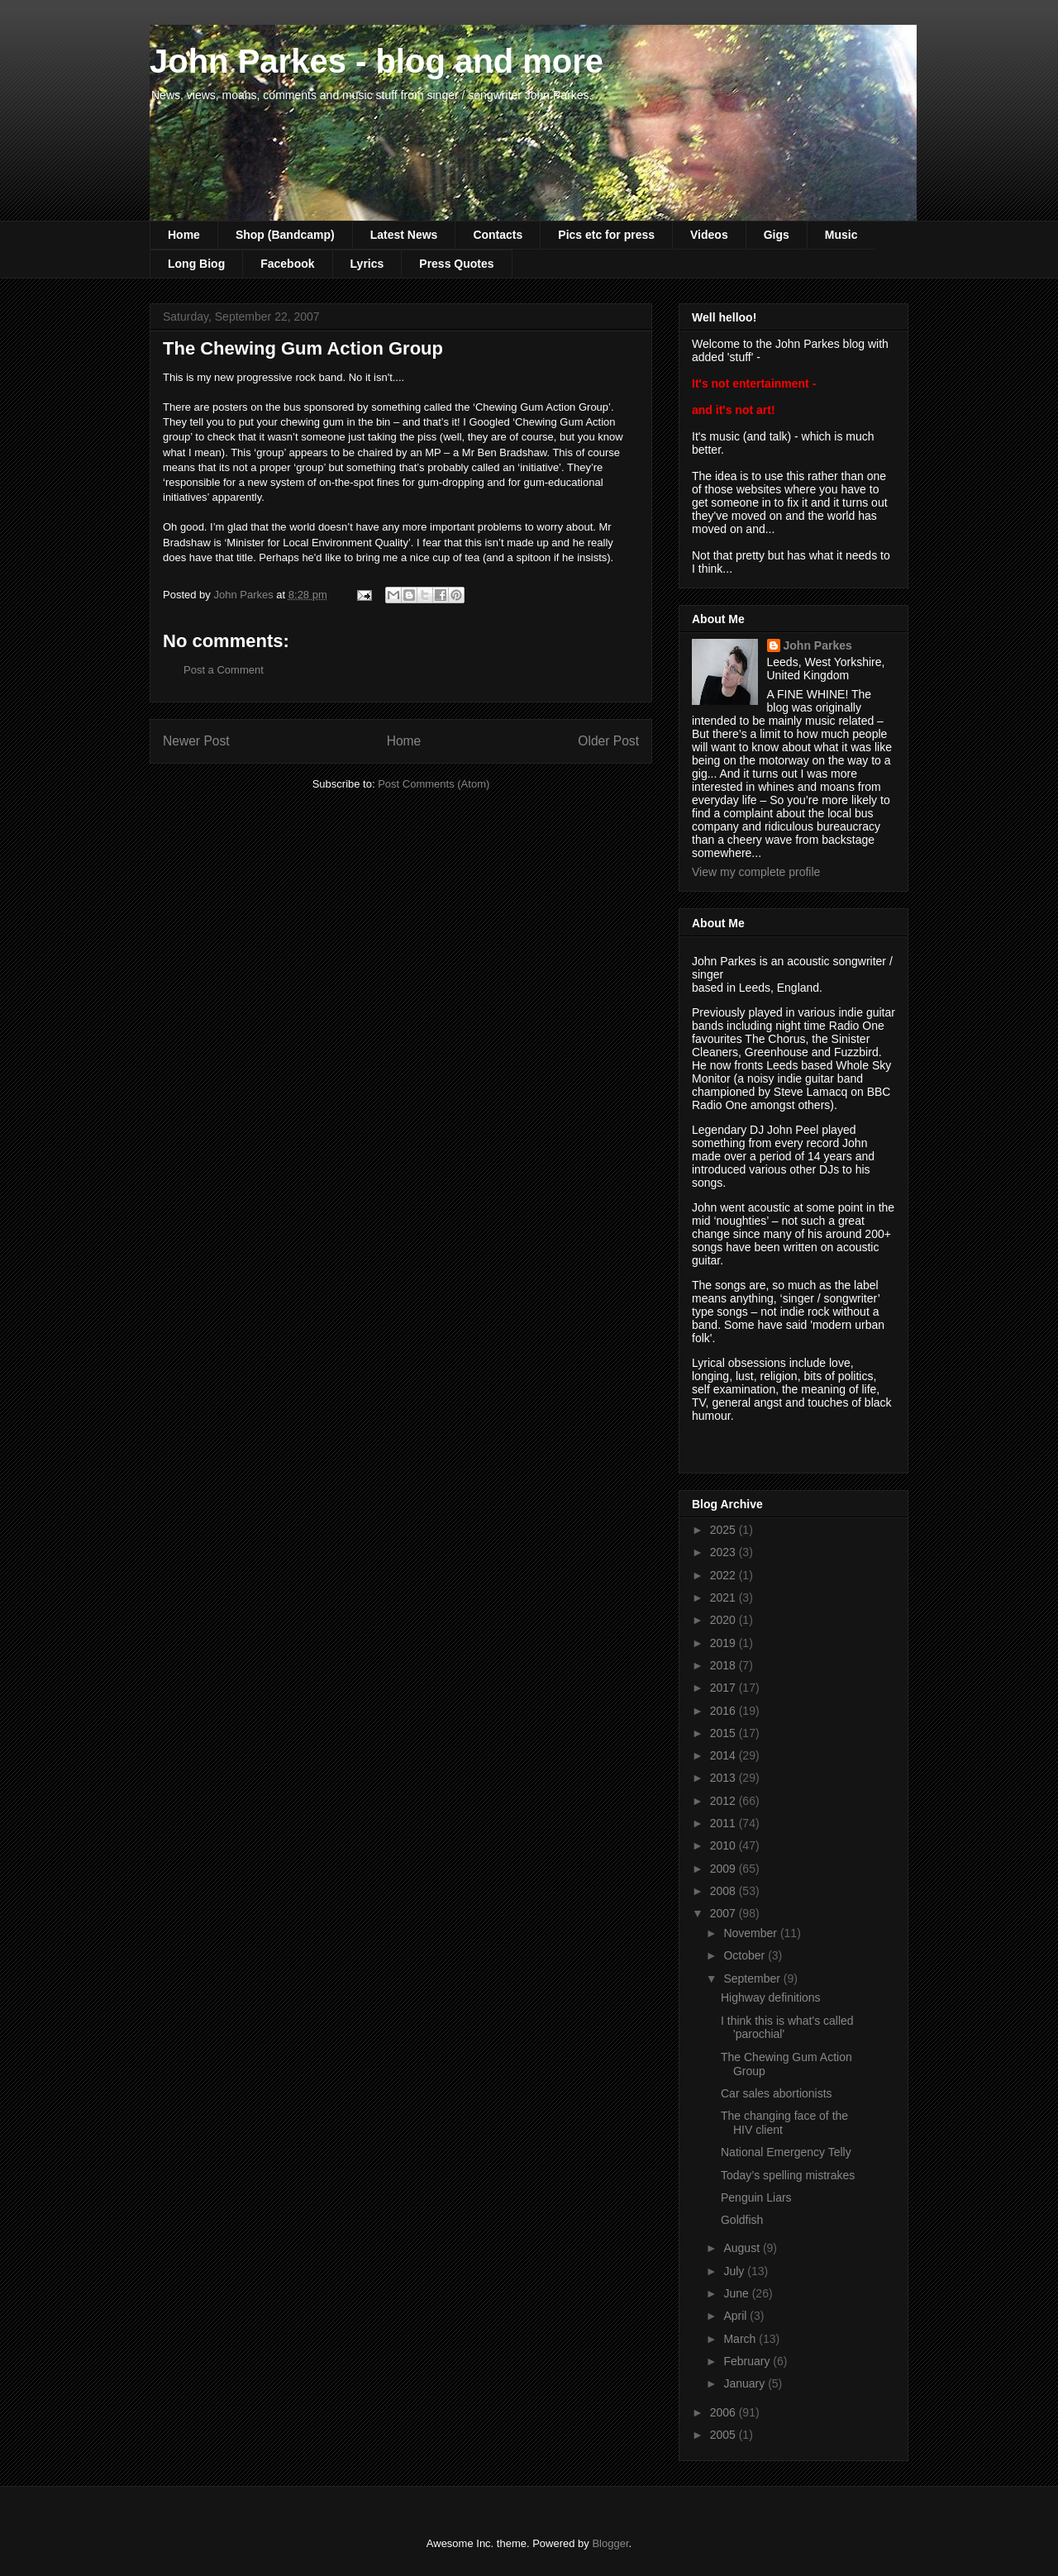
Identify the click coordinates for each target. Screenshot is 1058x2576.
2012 (724, 1800)
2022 (724, 1575)
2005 (724, 2434)
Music (841, 234)
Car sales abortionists (776, 2093)
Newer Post (196, 741)
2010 (724, 1845)
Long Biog (196, 263)
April (736, 2315)
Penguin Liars (756, 2197)
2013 (724, 1777)
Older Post (608, 741)
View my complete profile (756, 872)
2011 (724, 1823)
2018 (724, 1665)
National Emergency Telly (786, 2152)
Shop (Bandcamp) (285, 234)
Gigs (776, 234)
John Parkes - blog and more (376, 61)
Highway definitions (771, 1997)
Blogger (610, 2543)
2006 (724, 2412)
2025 (724, 1529)
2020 (724, 1619)
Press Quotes (456, 263)
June (737, 2293)
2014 (724, 1755)
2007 (724, 1913)
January (745, 2383)
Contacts (497, 234)
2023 (724, 1552)
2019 (724, 1643)
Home (184, 234)
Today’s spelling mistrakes (788, 2175)
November (751, 1933)
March (741, 2338)
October (745, 1955)
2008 (724, 1890)
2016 (724, 1710)
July (735, 2271)
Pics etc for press (606, 234)
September (753, 1978)
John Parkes (818, 645)
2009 (724, 1868)
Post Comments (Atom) (433, 784)
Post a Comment (223, 670)
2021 (724, 1597)
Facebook (287, 263)
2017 (724, 1687)
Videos (709, 234)
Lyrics (367, 263)
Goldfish (742, 2219)
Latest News (404, 234)
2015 (724, 1733)
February (748, 2361)
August (742, 2248)
